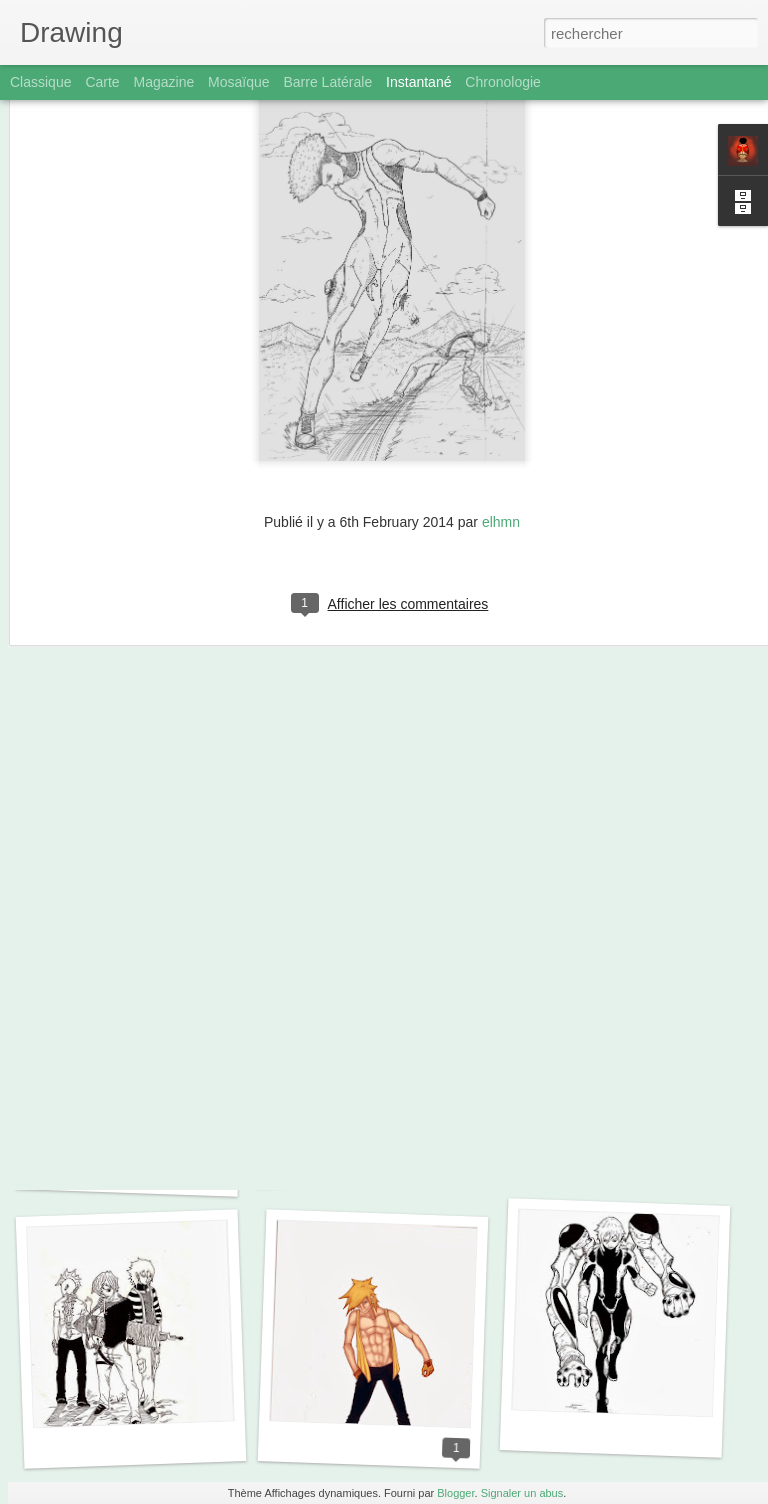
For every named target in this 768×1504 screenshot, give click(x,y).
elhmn (501, 428)
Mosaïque (238, 82)
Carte (102, 82)
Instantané (418, 82)
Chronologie (503, 82)
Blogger (455, 1493)
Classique (40, 82)
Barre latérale (327, 82)
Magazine (164, 82)
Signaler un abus (522, 1493)
